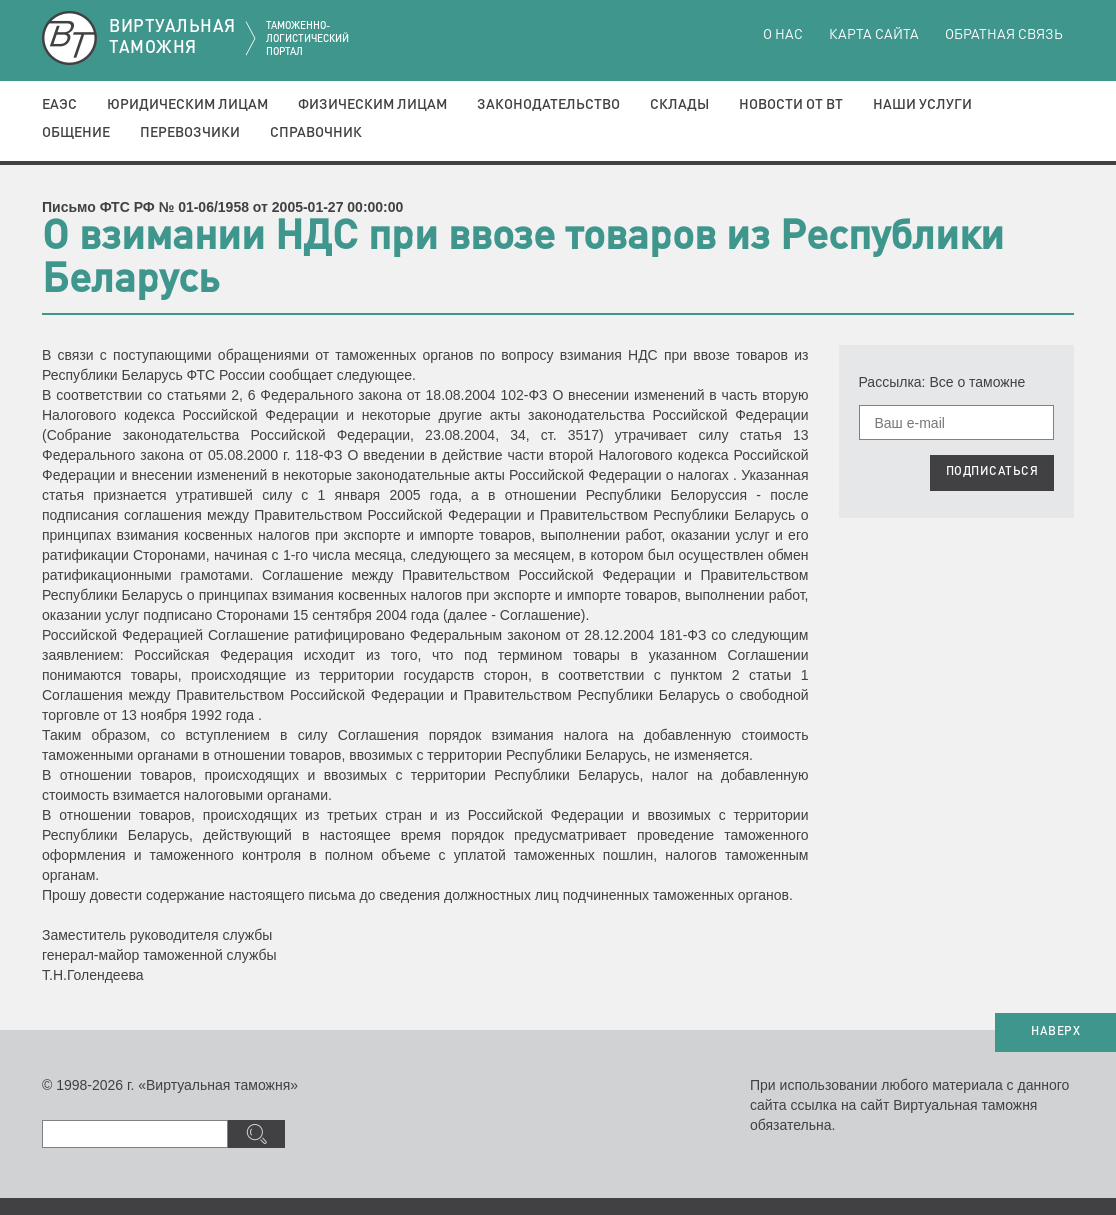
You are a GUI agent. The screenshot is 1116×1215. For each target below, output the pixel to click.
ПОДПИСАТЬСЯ (992, 472)
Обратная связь (1004, 35)
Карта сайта (874, 35)
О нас (783, 35)
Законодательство (548, 105)
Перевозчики (190, 133)
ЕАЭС (59, 105)
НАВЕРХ (1055, 1032)
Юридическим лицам (187, 105)
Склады (679, 105)
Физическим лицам (372, 105)
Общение (76, 133)
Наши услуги (922, 105)
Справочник (316, 133)
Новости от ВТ (791, 105)
